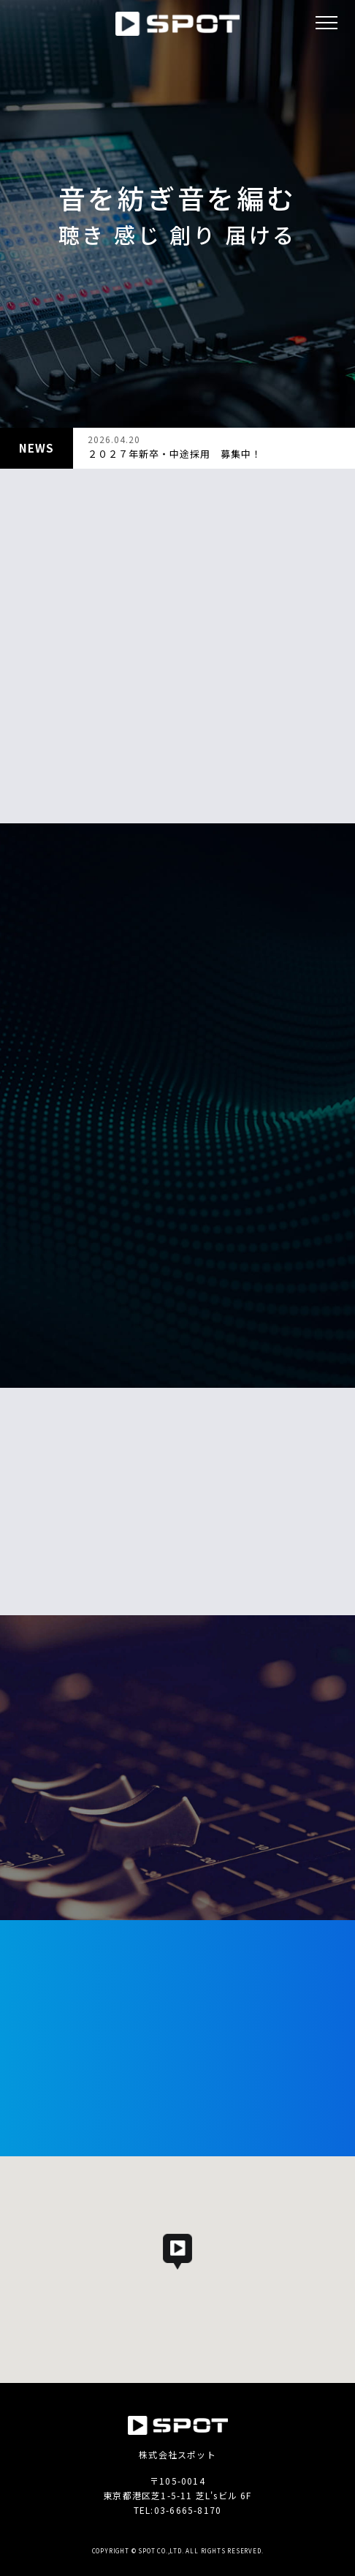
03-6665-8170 (187, 2510)
